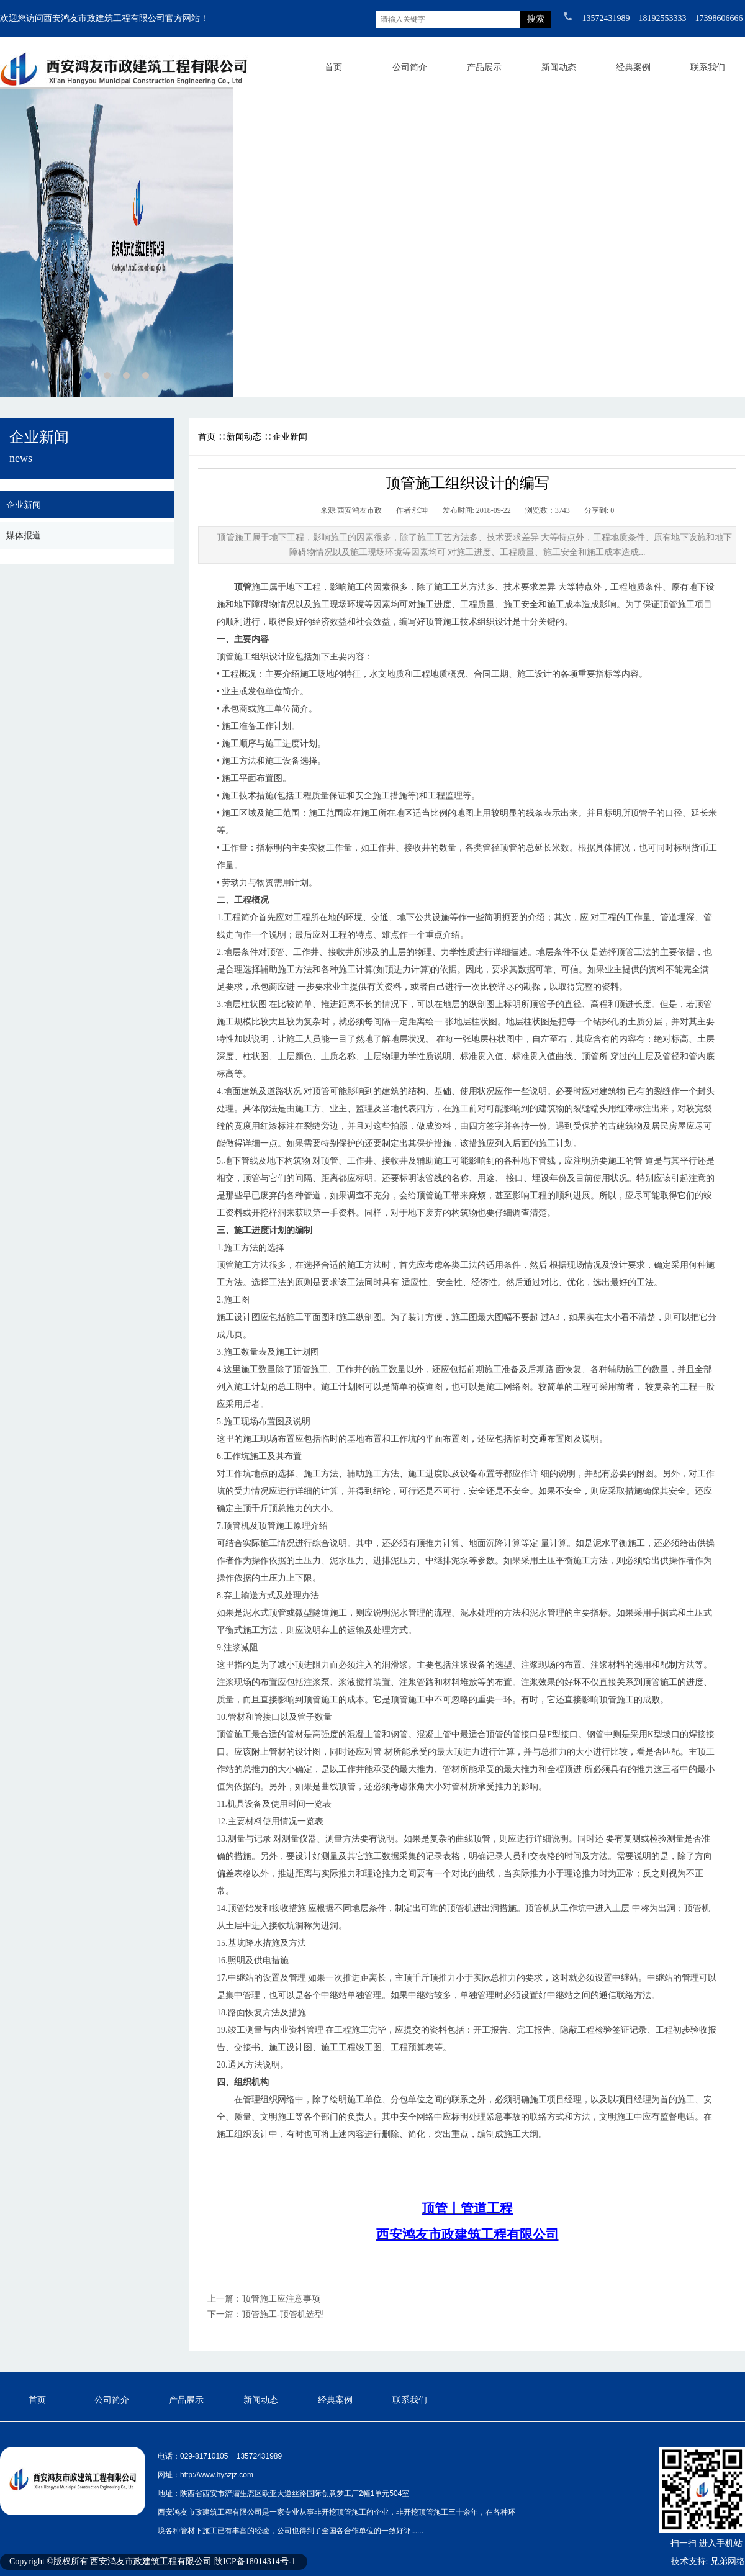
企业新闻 (23, 505)
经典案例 (633, 67)
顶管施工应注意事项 (281, 2298)
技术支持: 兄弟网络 (708, 2561)
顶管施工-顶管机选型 (282, 2314)
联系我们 (707, 67)
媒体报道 (23, 535)
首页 (333, 67)
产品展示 (484, 67)
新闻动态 (558, 67)
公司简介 (409, 67)
